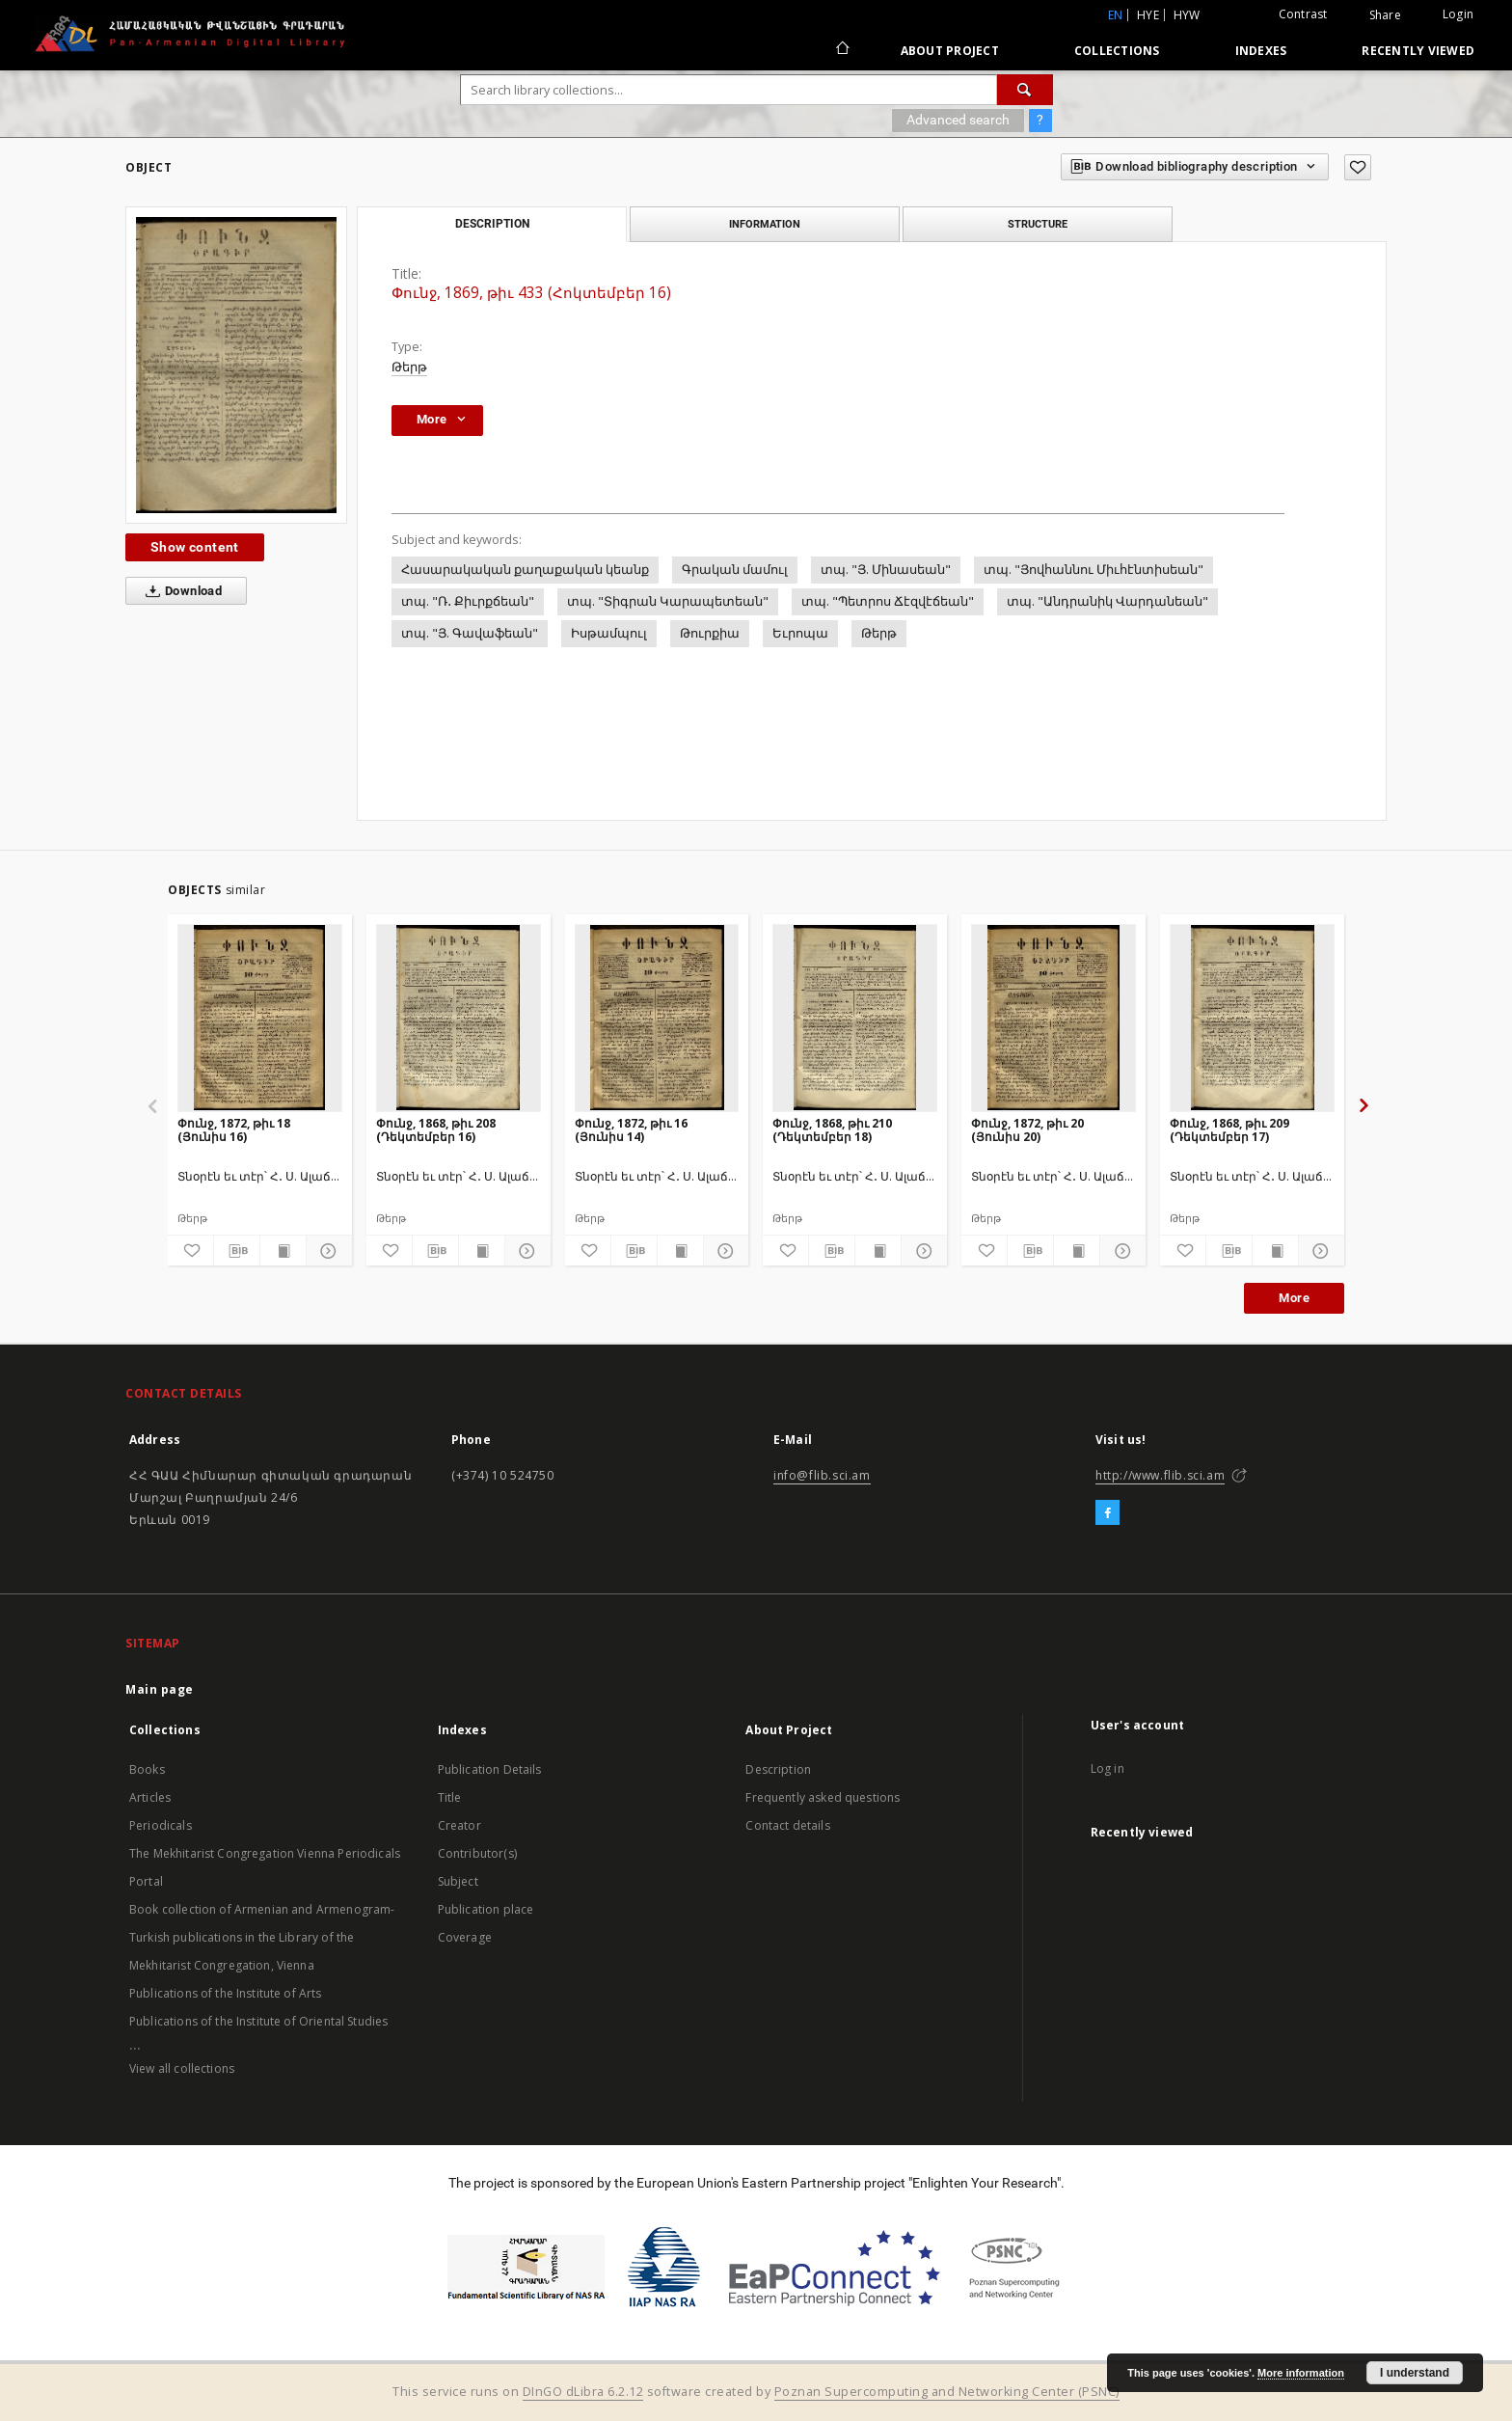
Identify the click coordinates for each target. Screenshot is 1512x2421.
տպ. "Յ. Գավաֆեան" (469, 633)
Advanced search (958, 119)
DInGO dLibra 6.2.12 (583, 2391)
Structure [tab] (1037, 224)
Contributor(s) (477, 1853)
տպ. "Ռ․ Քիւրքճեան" (467, 601)
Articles (150, 1797)
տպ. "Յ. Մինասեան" (886, 569)
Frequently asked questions (822, 1797)
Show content (194, 547)
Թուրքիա (710, 633)
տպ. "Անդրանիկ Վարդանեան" (1107, 601)
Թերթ (409, 367)
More (1294, 1298)
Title (450, 1797)
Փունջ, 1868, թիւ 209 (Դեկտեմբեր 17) (1229, 1130)
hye (1148, 15)
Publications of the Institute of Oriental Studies (258, 2021)
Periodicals (160, 1825)
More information (1300, 2373)
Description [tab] (492, 224)
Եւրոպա (800, 633)
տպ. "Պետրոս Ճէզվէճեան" (887, 601)
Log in (1107, 1768)
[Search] (1025, 89)
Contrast (1303, 14)
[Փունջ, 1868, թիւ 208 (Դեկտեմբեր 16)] (458, 1017)
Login (1458, 14)
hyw (1187, 15)
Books (147, 1769)
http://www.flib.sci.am (1160, 1475)
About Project (950, 50)
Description (778, 1769)
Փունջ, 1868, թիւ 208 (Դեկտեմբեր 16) (436, 1130)
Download (180, 591)
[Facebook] (1107, 1513)
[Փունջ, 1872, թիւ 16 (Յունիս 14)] (657, 1017)
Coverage (465, 1937)
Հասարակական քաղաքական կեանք (525, 569)
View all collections (181, 2068)
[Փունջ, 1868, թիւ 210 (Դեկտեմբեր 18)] (854, 1017)
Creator (459, 1825)
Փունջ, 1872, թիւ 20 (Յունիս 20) (1027, 1130)
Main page (159, 1689)
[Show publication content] (283, 1251)
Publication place (486, 1909)
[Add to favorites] (1357, 167)
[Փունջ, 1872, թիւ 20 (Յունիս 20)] (1053, 1017)
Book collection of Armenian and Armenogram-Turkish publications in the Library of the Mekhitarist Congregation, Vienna (261, 1937)
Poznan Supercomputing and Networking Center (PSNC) (947, 2391)
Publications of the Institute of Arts (225, 1993)
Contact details (787, 1825)
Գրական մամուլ (735, 569)
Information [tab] (764, 224)
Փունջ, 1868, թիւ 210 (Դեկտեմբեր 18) (832, 1130)
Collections (1117, 50)
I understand (1414, 2373)
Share (1385, 15)
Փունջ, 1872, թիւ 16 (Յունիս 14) (631, 1130)
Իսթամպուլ (609, 633)
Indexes (1261, 50)
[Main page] (841, 50)
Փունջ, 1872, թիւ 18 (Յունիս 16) (233, 1130)
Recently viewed (1418, 50)
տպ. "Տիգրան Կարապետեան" (668, 601)
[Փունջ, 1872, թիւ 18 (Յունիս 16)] (259, 1017)
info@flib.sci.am (822, 1475)
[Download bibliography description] (236, 1251)
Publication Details (490, 1769)
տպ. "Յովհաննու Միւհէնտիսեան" (1093, 569)
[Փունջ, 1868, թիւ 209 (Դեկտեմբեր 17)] (1252, 1017)
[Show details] (326, 1251)
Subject (458, 1881)
